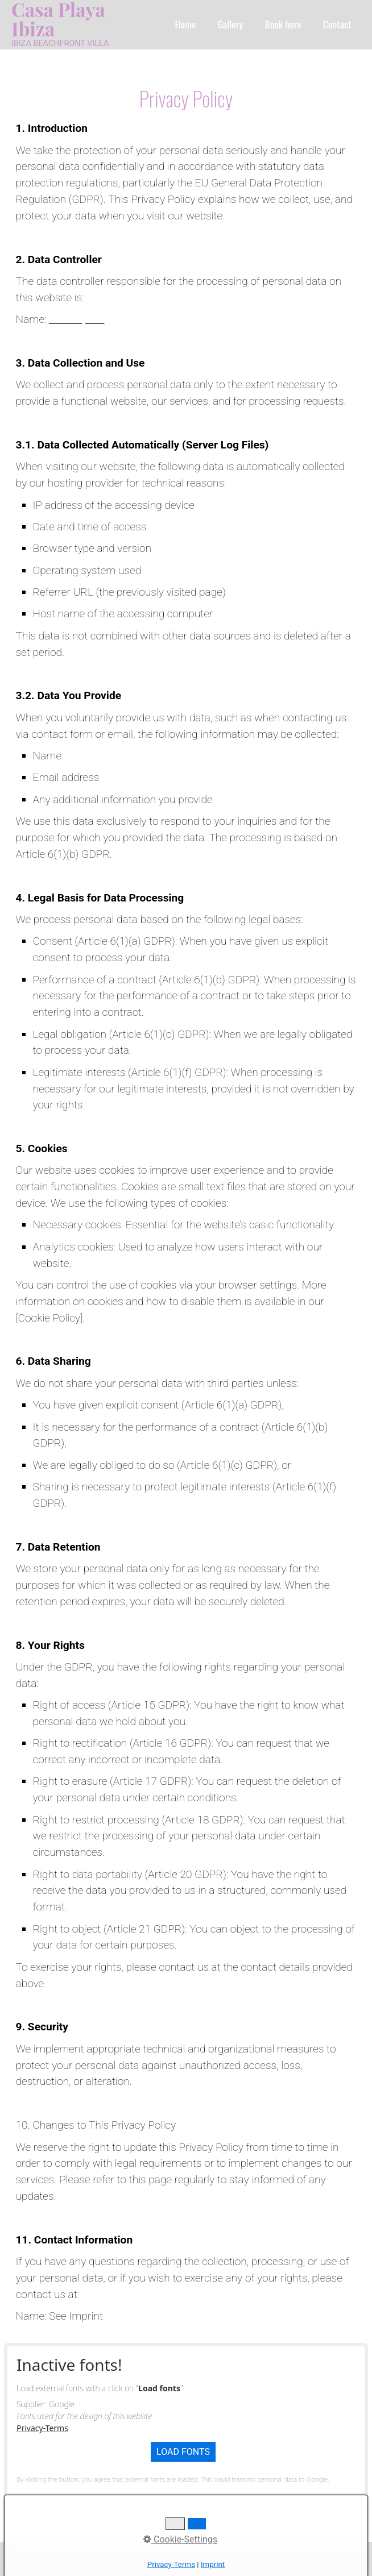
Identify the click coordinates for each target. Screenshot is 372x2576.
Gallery (230, 23)
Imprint (131, 2558)
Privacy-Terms (42, 2428)
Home (185, 23)
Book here (283, 23)
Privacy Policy (181, 2558)
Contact (337, 23)
